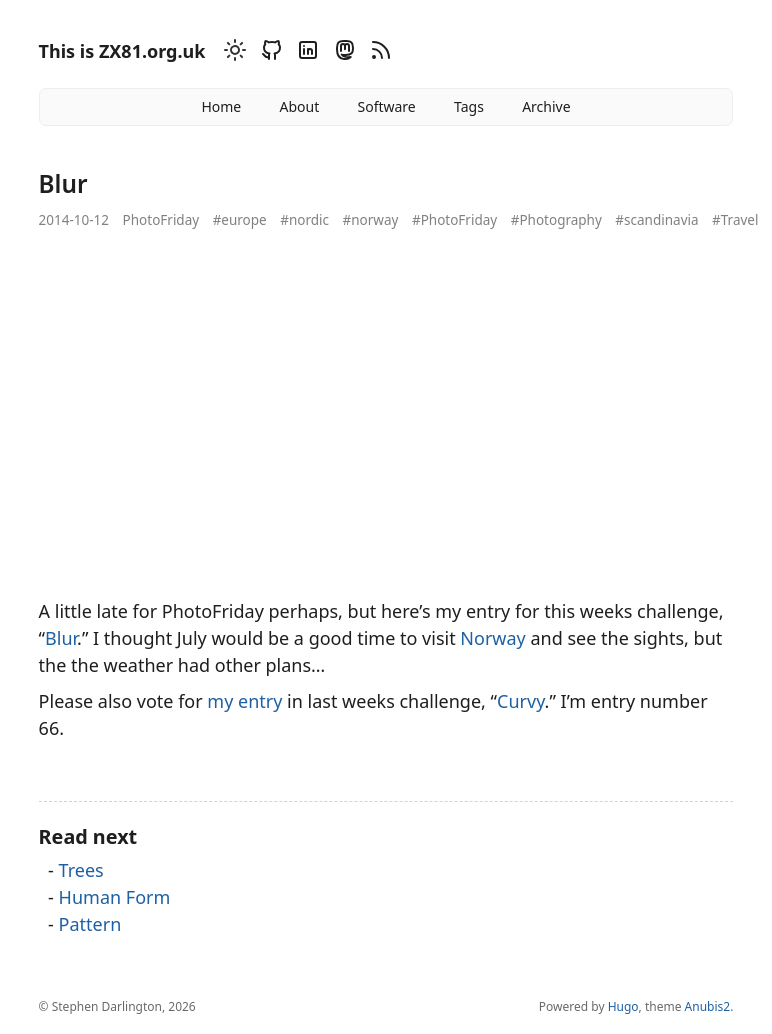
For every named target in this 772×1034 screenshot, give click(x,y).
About (299, 106)
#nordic (304, 220)
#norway (371, 220)
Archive (546, 106)
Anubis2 (708, 1006)
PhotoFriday (161, 220)
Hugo (623, 1006)
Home (221, 106)
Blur (61, 638)
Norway (492, 638)
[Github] (269, 53)
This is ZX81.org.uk (122, 51)
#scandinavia (656, 220)
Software (386, 106)
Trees (81, 870)
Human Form (115, 897)
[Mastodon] (342, 53)
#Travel (735, 220)
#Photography (556, 220)
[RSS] (378, 53)
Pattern (90, 924)
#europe (240, 220)
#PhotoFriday (454, 220)
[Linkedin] (305, 53)
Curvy (521, 701)
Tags (469, 106)
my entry (244, 701)
